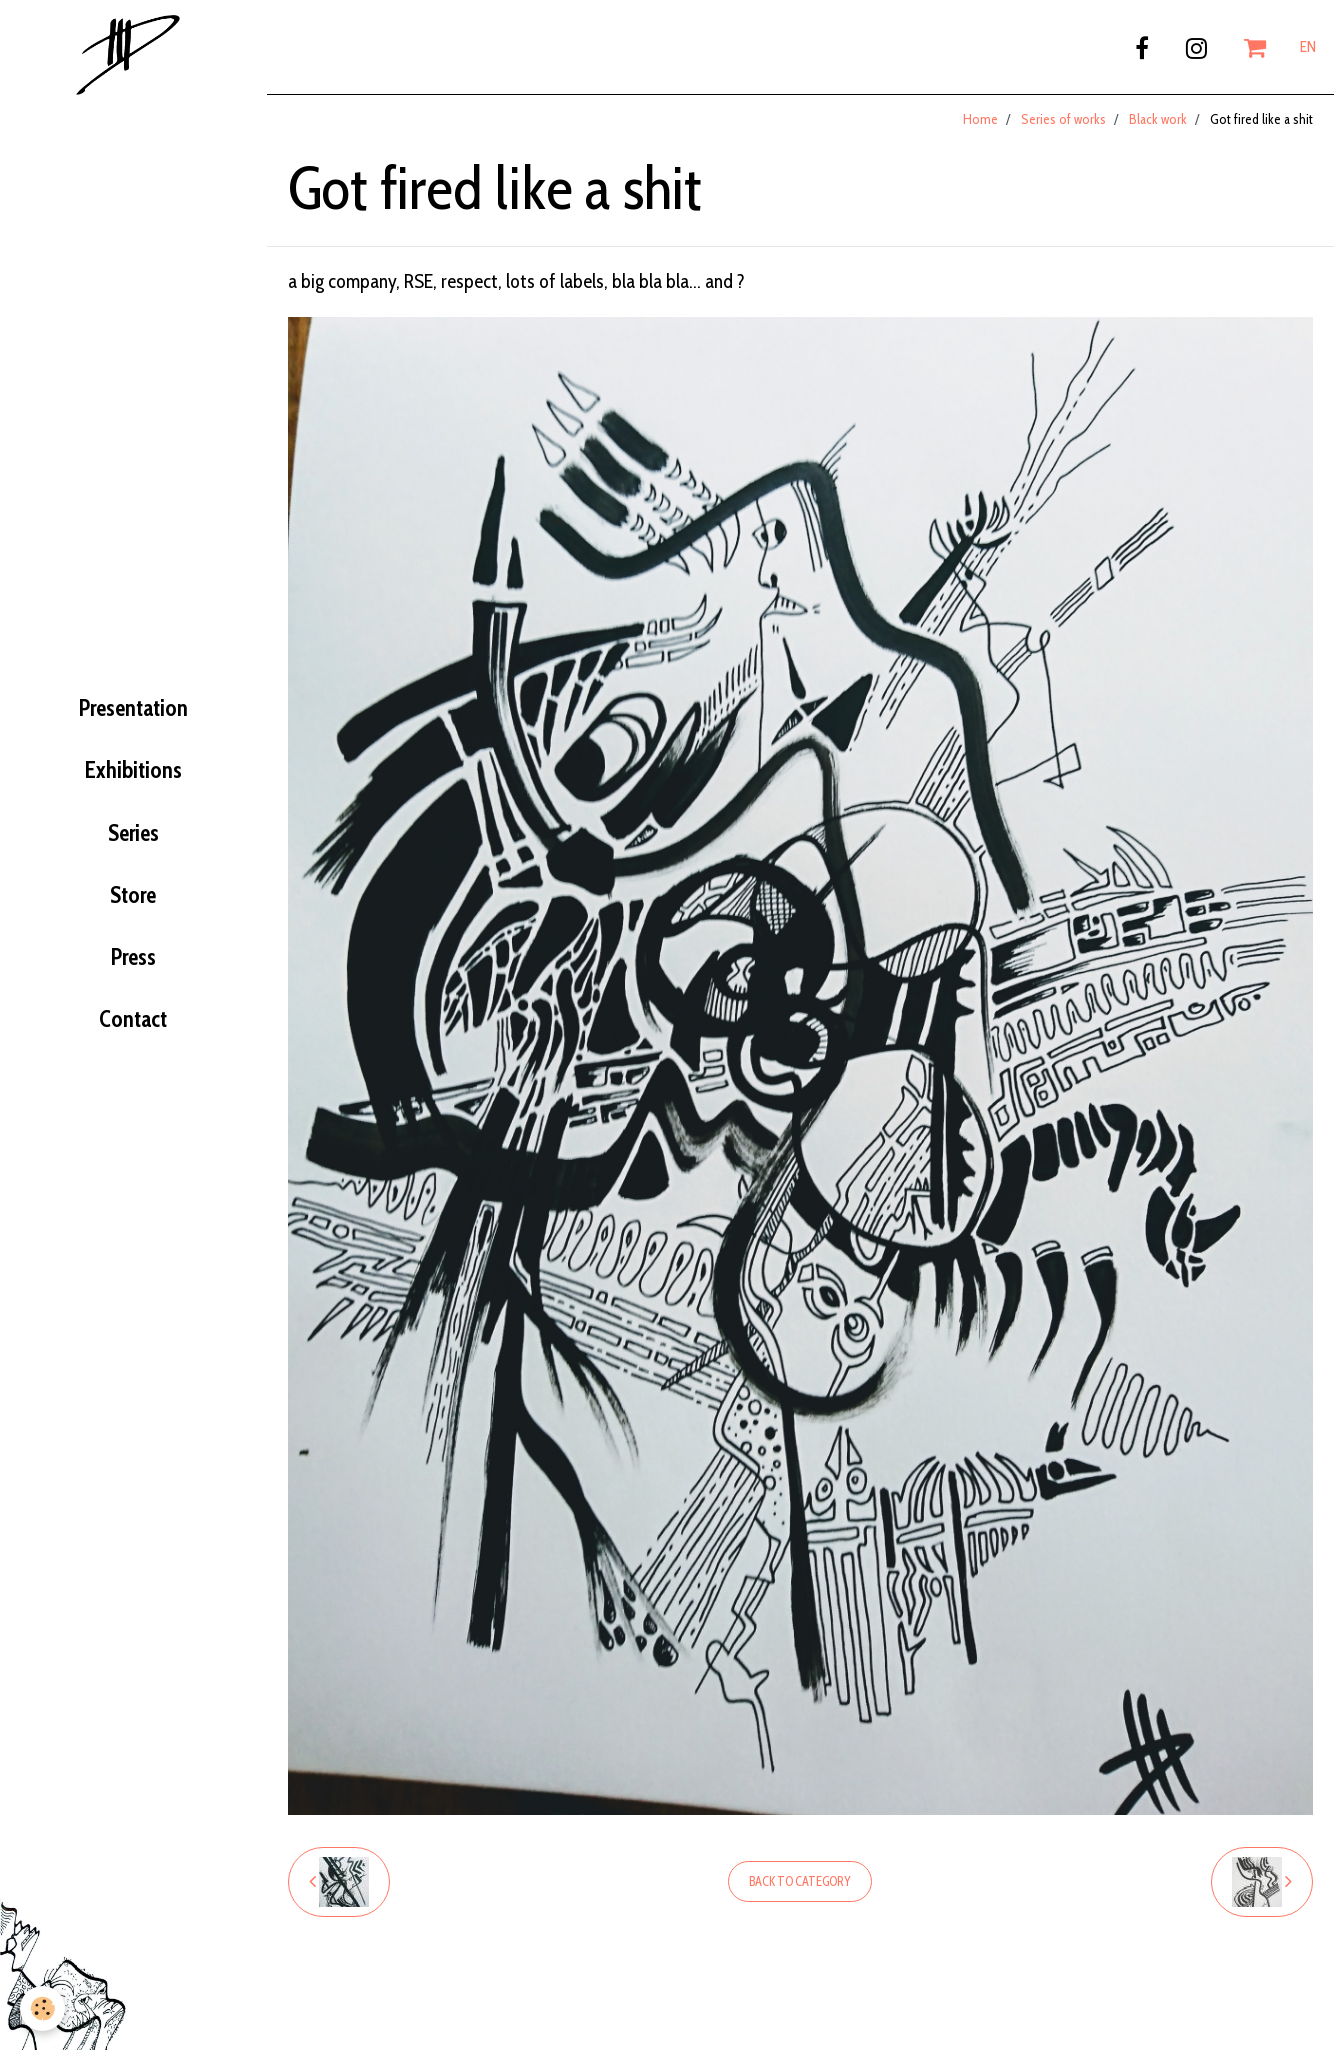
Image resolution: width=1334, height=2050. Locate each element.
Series (133, 833)
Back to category (800, 1881)
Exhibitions (133, 770)
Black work (1158, 119)
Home (980, 119)
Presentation (133, 708)
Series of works (1063, 119)
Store (133, 895)
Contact (133, 1019)
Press (133, 957)
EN (1308, 47)
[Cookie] (42, 2008)
